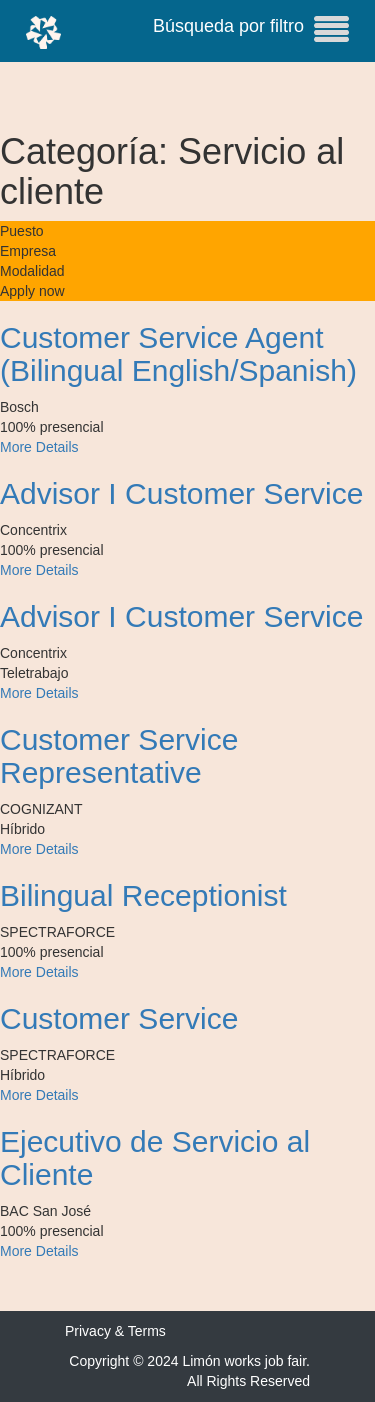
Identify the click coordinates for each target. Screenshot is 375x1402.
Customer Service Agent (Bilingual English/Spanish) (178, 354)
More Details (39, 447)
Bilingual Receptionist (143, 895)
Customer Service (119, 1018)
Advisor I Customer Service (181, 493)
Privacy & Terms (115, 1331)
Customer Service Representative (119, 756)
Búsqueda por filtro (251, 29)
